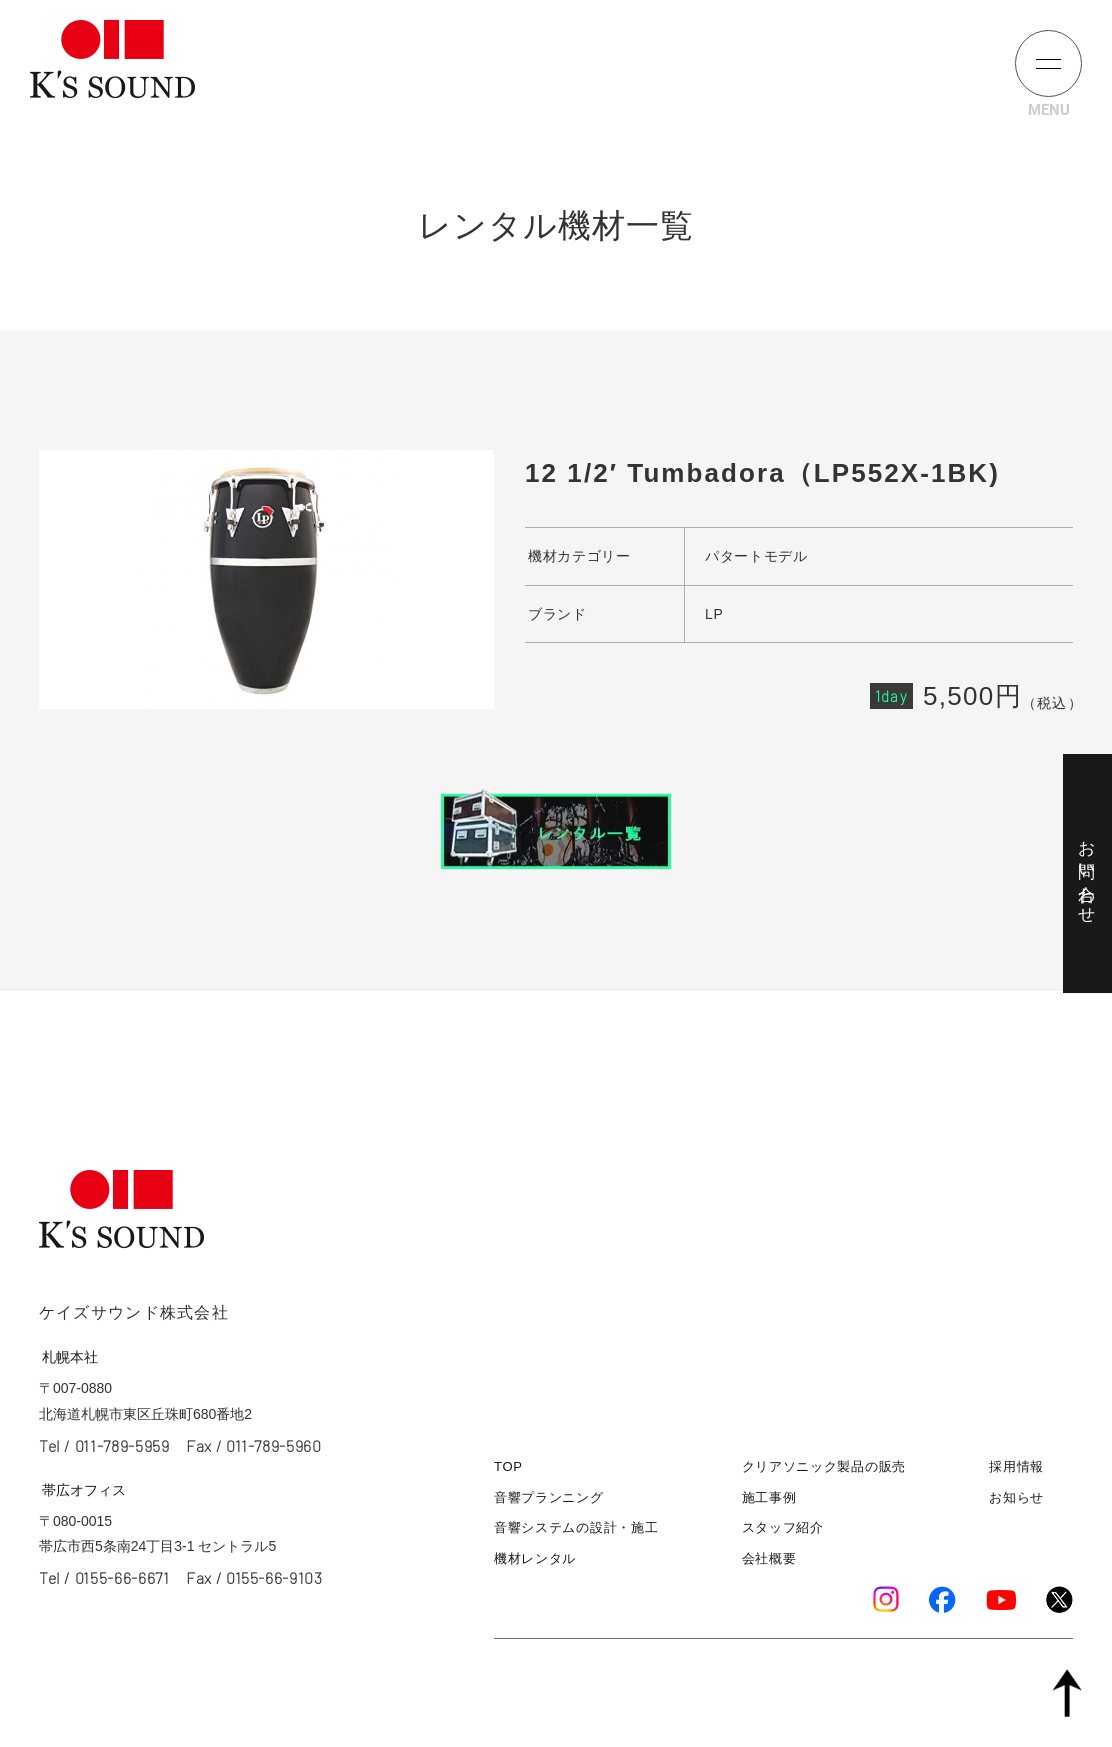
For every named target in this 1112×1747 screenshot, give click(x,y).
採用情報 (1016, 1467)
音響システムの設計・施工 (576, 1528)
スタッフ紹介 (783, 1528)
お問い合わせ (1086, 873)
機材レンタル (535, 1558)
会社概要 (769, 1558)
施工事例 (769, 1497)
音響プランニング (549, 1497)
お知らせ (1016, 1497)
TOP (508, 1467)
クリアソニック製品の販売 (824, 1467)
